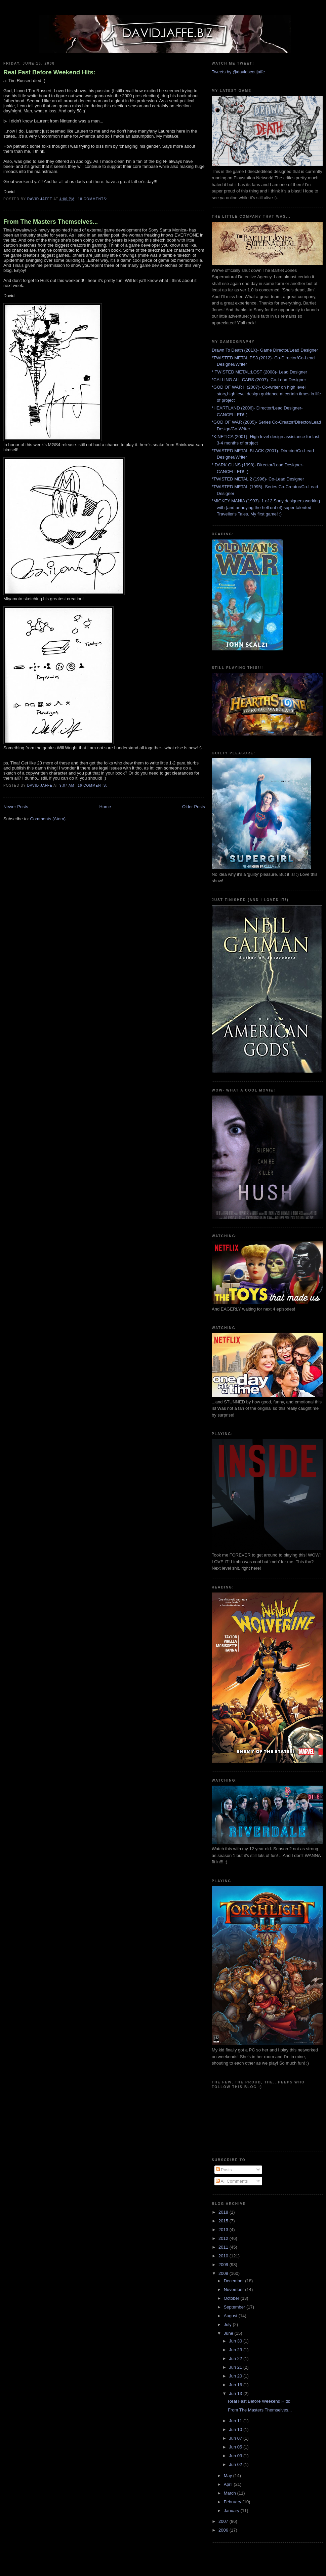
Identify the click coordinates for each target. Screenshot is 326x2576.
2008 (224, 2273)
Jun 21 (236, 2367)
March (230, 2493)
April (229, 2484)
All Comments (232, 2181)
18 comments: (93, 199)
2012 (224, 2238)
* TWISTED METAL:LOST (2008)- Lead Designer (259, 371)
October (232, 2298)
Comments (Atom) (48, 818)
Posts (224, 2169)
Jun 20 (236, 2375)
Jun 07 (236, 2438)
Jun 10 (236, 2429)
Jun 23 (236, 2349)
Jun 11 (236, 2420)
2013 (224, 2229)
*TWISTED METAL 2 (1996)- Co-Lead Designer (258, 478)
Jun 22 (236, 2358)
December (234, 2280)
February (233, 2501)
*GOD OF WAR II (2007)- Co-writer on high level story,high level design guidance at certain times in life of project (266, 394)
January (232, 2510)
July (228, 2324)
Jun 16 (236, 2384)
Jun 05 (236, 2446)
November (234, 2289)
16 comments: (93, 785)
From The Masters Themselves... (50, 221)
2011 (224, 2247)
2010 (224, 2255)
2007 (224, 2521)
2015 (224, 2220)
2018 (224, 2212)
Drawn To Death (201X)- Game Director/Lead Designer (265, 350)
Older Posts (193, 806)
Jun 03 (236, 2455)
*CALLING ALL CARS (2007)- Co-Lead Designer (259, 379)
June (229, 2333)
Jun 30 (236, 2341)
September (235, 2307)
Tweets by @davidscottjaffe (238, 71)
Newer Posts (15, 806)
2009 (224, 2264)
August (231, 2315)
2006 (224, 2530)
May (228, 2475)
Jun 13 (236, 2393)
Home (105, 806)
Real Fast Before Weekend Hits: (49, 72)
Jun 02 (236, 2464)
